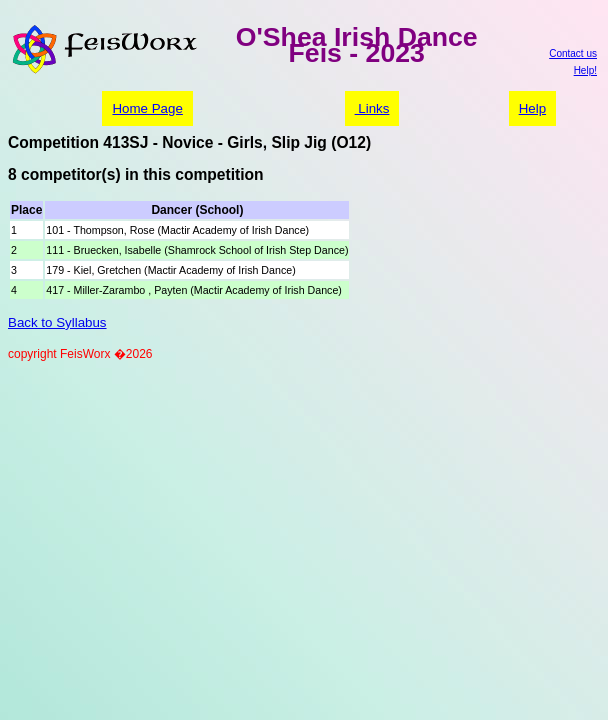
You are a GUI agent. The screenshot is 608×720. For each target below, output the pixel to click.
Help (532, 108)
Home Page (147, 108)
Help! (585, 70)
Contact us (573, 53)
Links (372, 108)
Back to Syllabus (57, 322)
